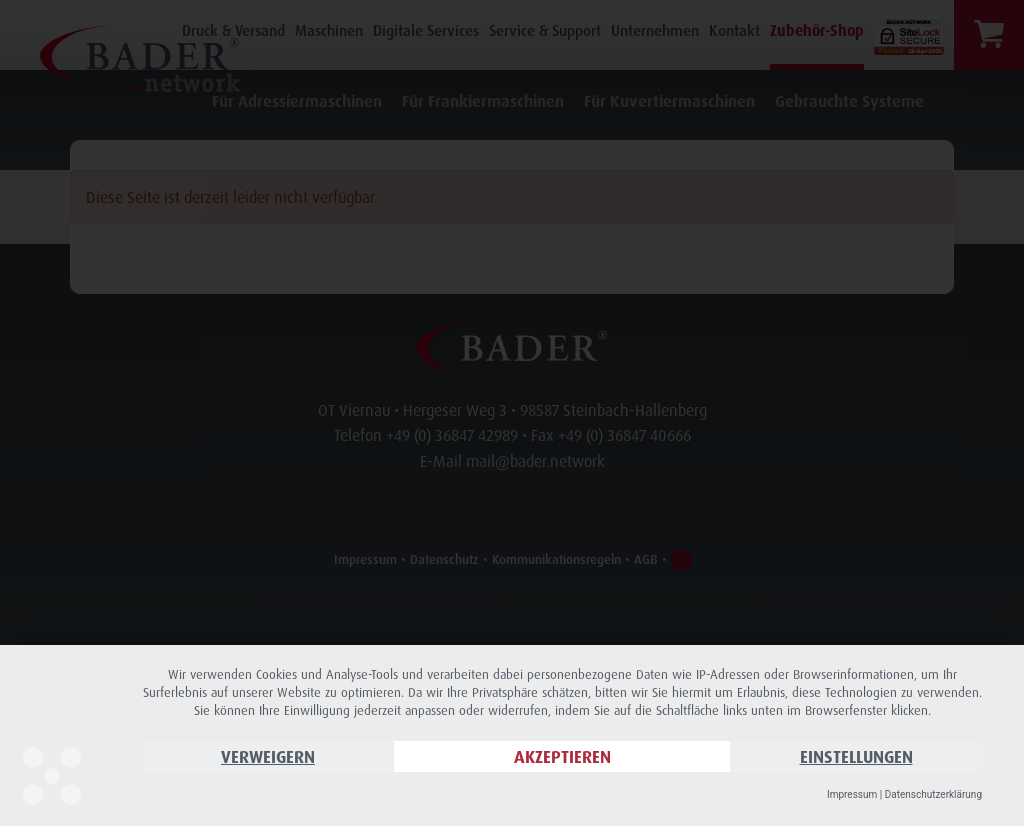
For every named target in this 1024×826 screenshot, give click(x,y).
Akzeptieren (562, 756)
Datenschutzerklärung (933, 794)
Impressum (852, 794)
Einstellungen (856, 756)
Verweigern (268, 756)
